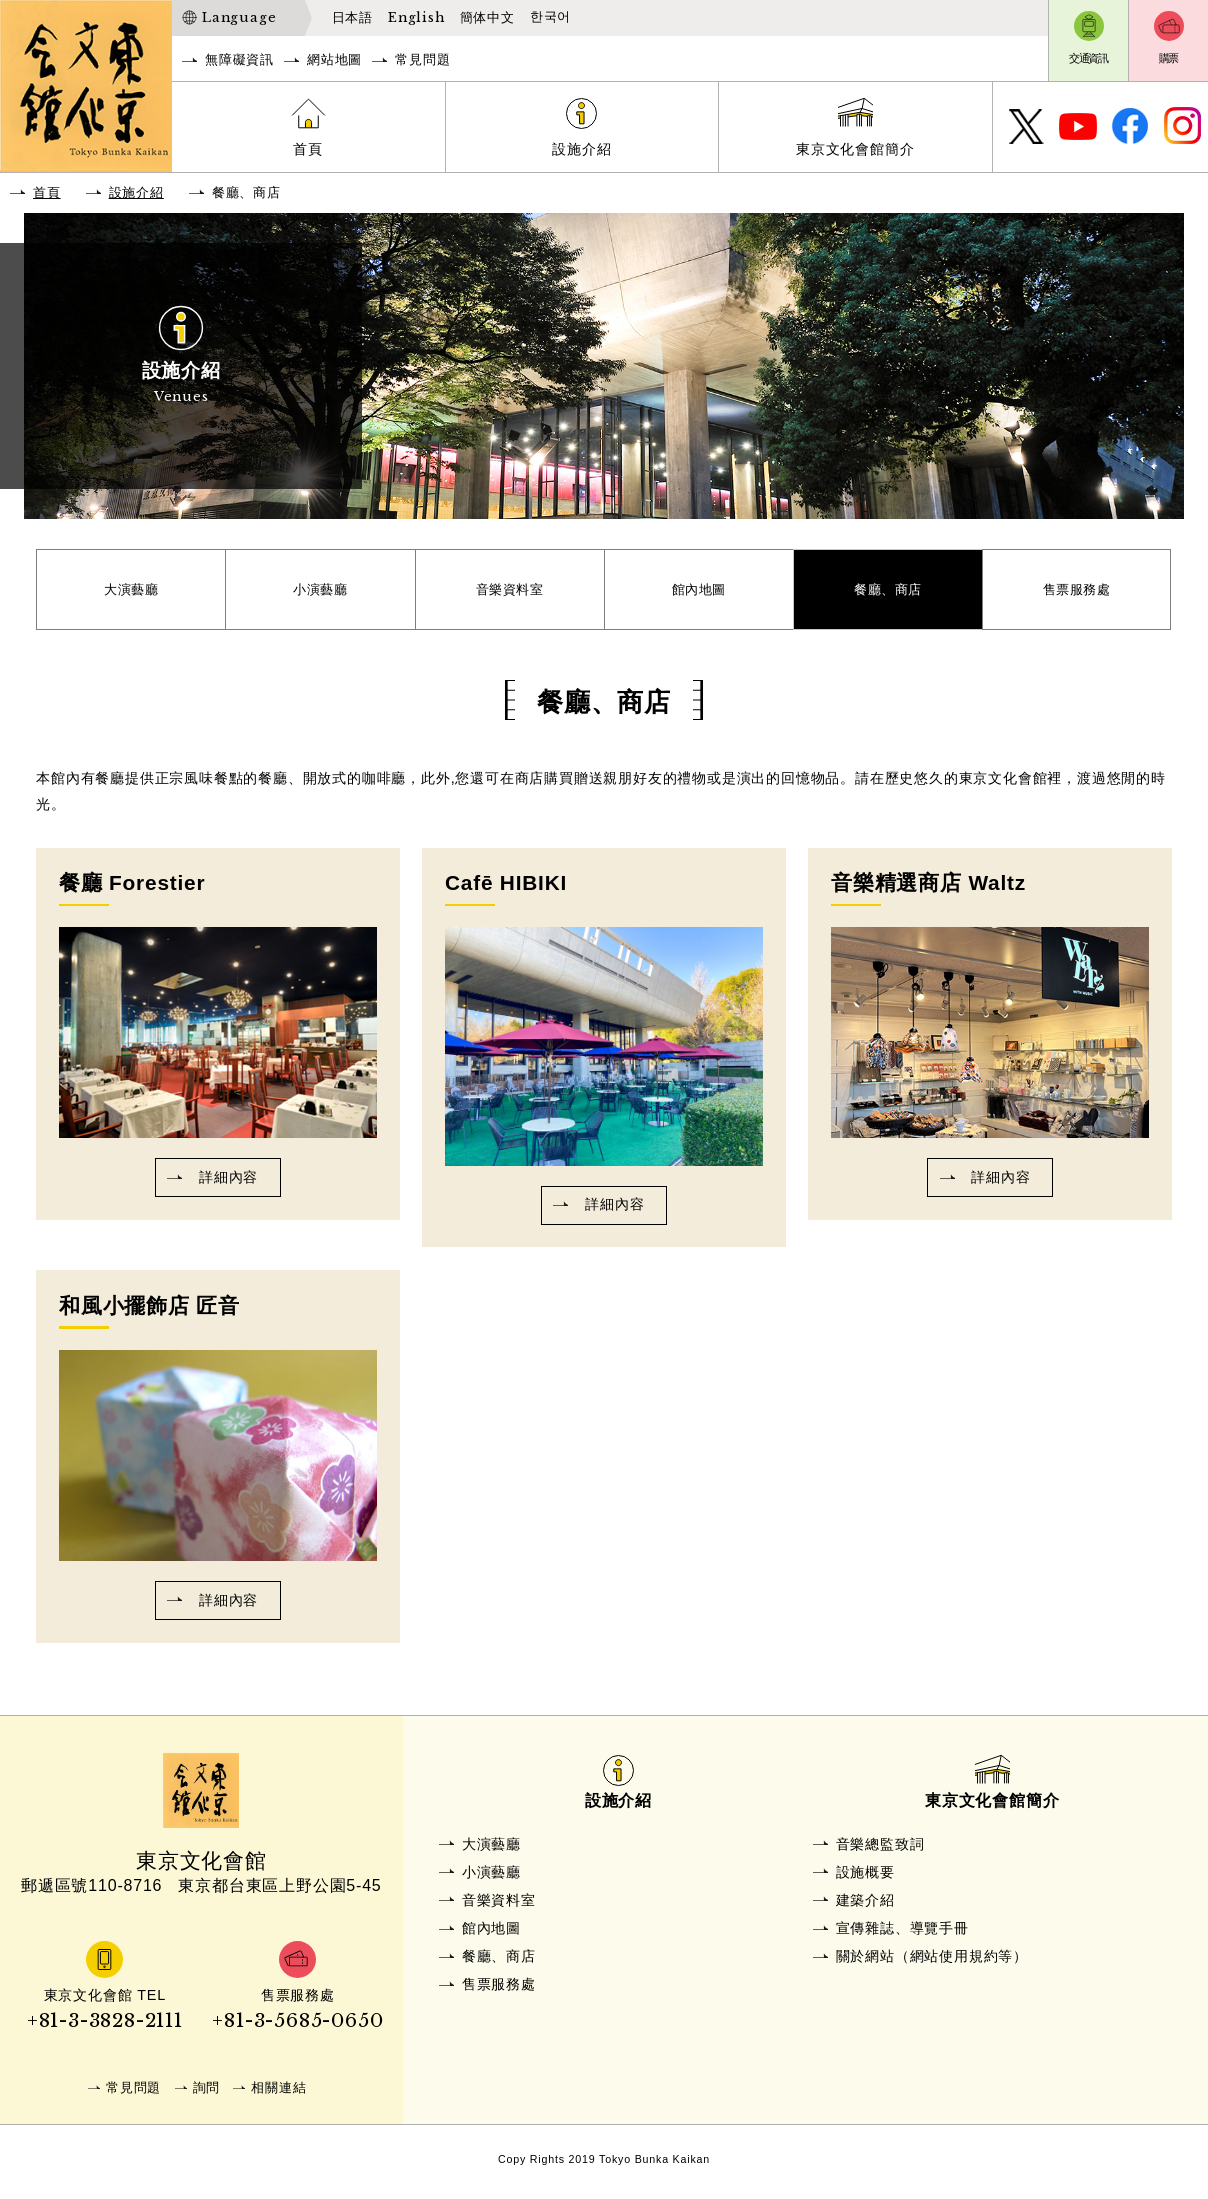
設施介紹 (581, 149)
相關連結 (278, 2092)
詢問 (207, 2092)
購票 (1169, 58)
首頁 (308, 149)
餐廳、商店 (888, 592)
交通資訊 (1089, 58)
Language (239, 17)
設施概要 (865, 1878)
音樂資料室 (510, 592)
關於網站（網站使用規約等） (932, 1962)
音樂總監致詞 (880, 1850)
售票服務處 (1077, 592)
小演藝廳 (320, 592)
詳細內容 (228, 1183)
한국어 (550, 17)
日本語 (352, 17)
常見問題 (422, 59)
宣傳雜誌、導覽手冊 (902, 1934)
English (416, 17)
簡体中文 (487, 17)
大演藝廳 (131, 592)
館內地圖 (698, 592)
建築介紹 (865, 1906)
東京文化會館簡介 (855, 149)
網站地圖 (334, 59)
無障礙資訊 (239, 59)
